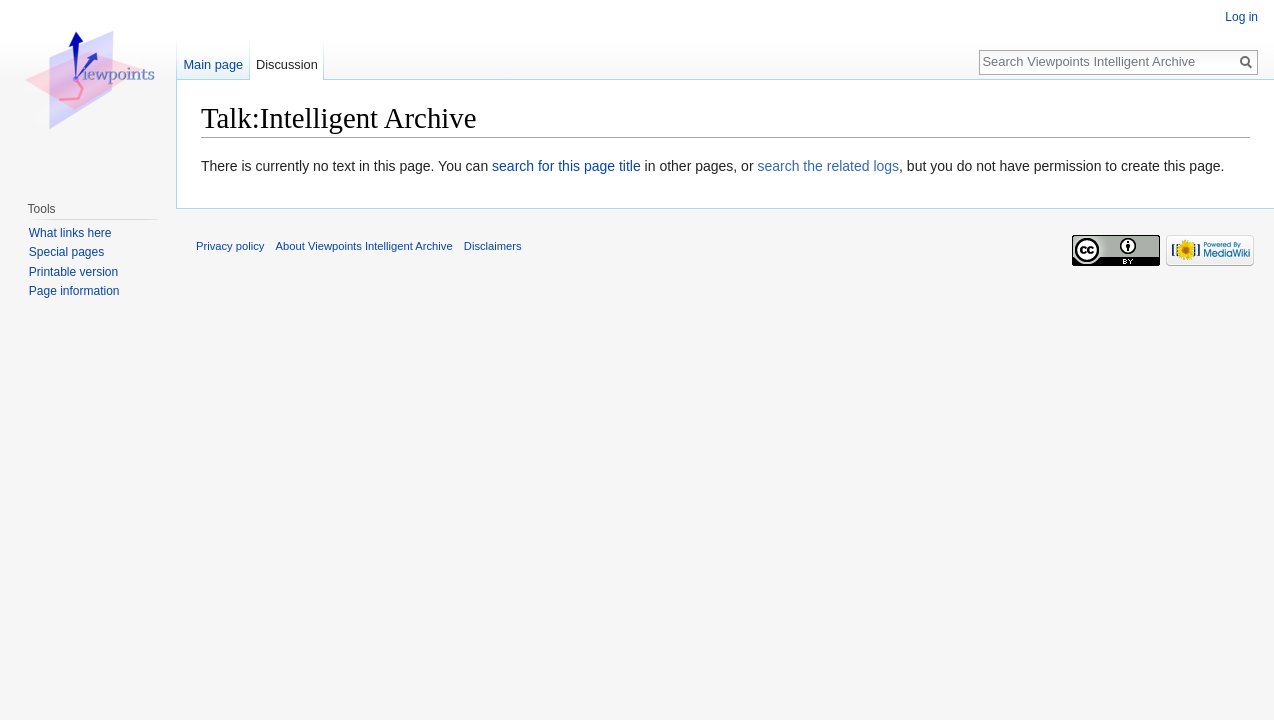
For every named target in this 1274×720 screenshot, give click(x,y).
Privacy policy (230, 246)
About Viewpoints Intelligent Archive (364, 246)
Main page (213, 64)
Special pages (66, 252)
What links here (70, 233)
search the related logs (828, 166)
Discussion (287, 64)
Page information (74, 291)
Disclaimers (493, 246)
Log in (1241, 17)
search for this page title (566, 166)
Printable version (73, 272)
